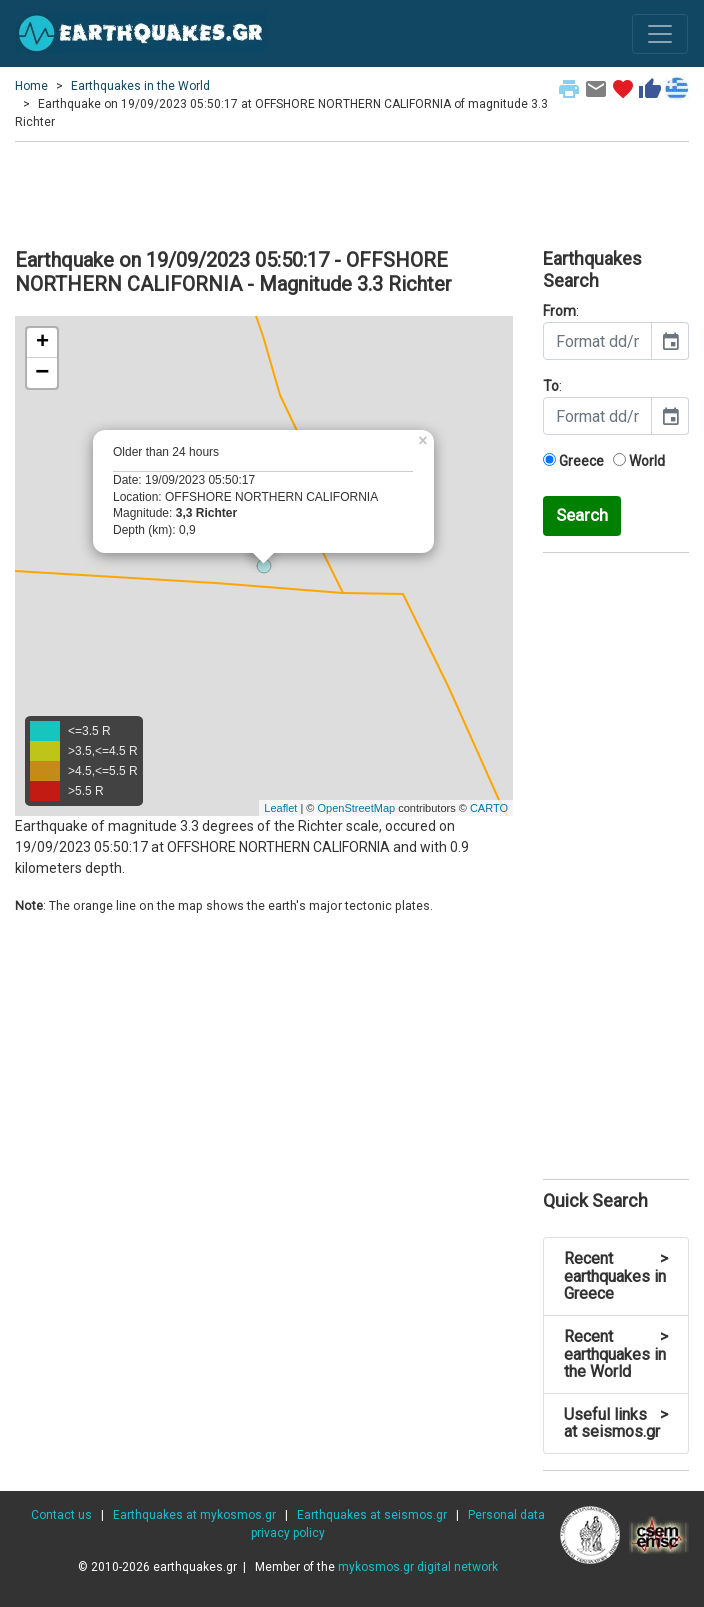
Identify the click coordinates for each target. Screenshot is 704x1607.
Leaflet (280, 808)
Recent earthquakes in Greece (616, 1276)
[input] (597, 341)
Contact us (61, 1515)
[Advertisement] (352, 192)
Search (582, 515)
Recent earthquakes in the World (616, 1354)
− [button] (42, 373)
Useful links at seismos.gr (616, 1423)
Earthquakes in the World (140, 86)
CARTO (489, 808)
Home (31, 86)
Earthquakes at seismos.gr (372, 1515)
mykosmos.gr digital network (418, 1567)
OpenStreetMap (356, 808)
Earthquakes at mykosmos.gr (194, 1515)
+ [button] (42, 343)
